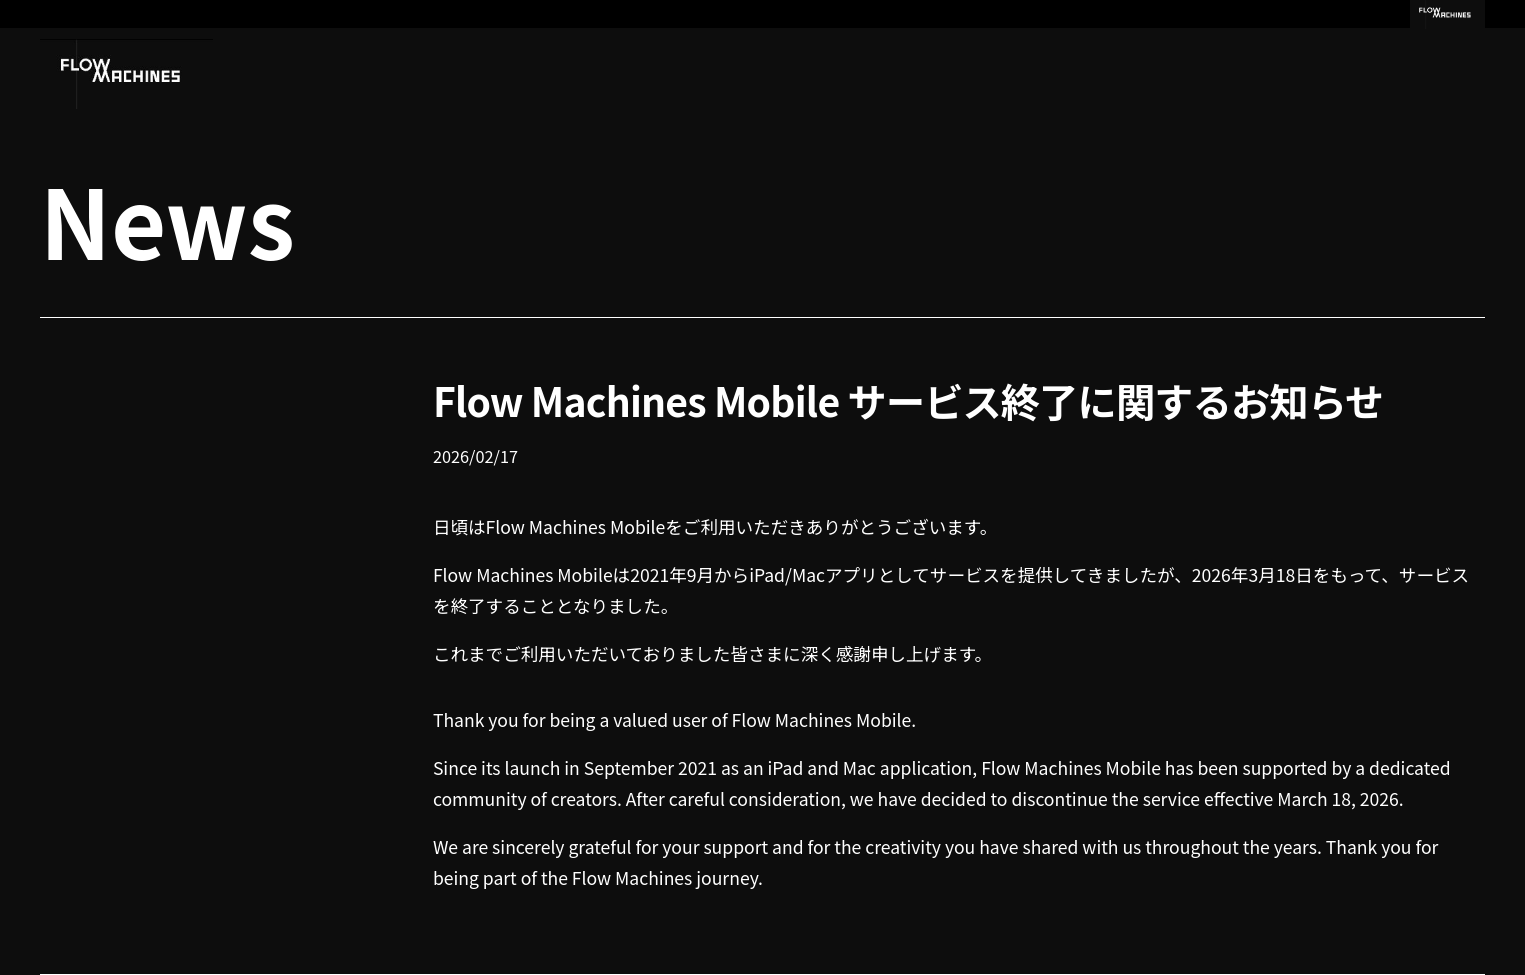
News (167, 218)
